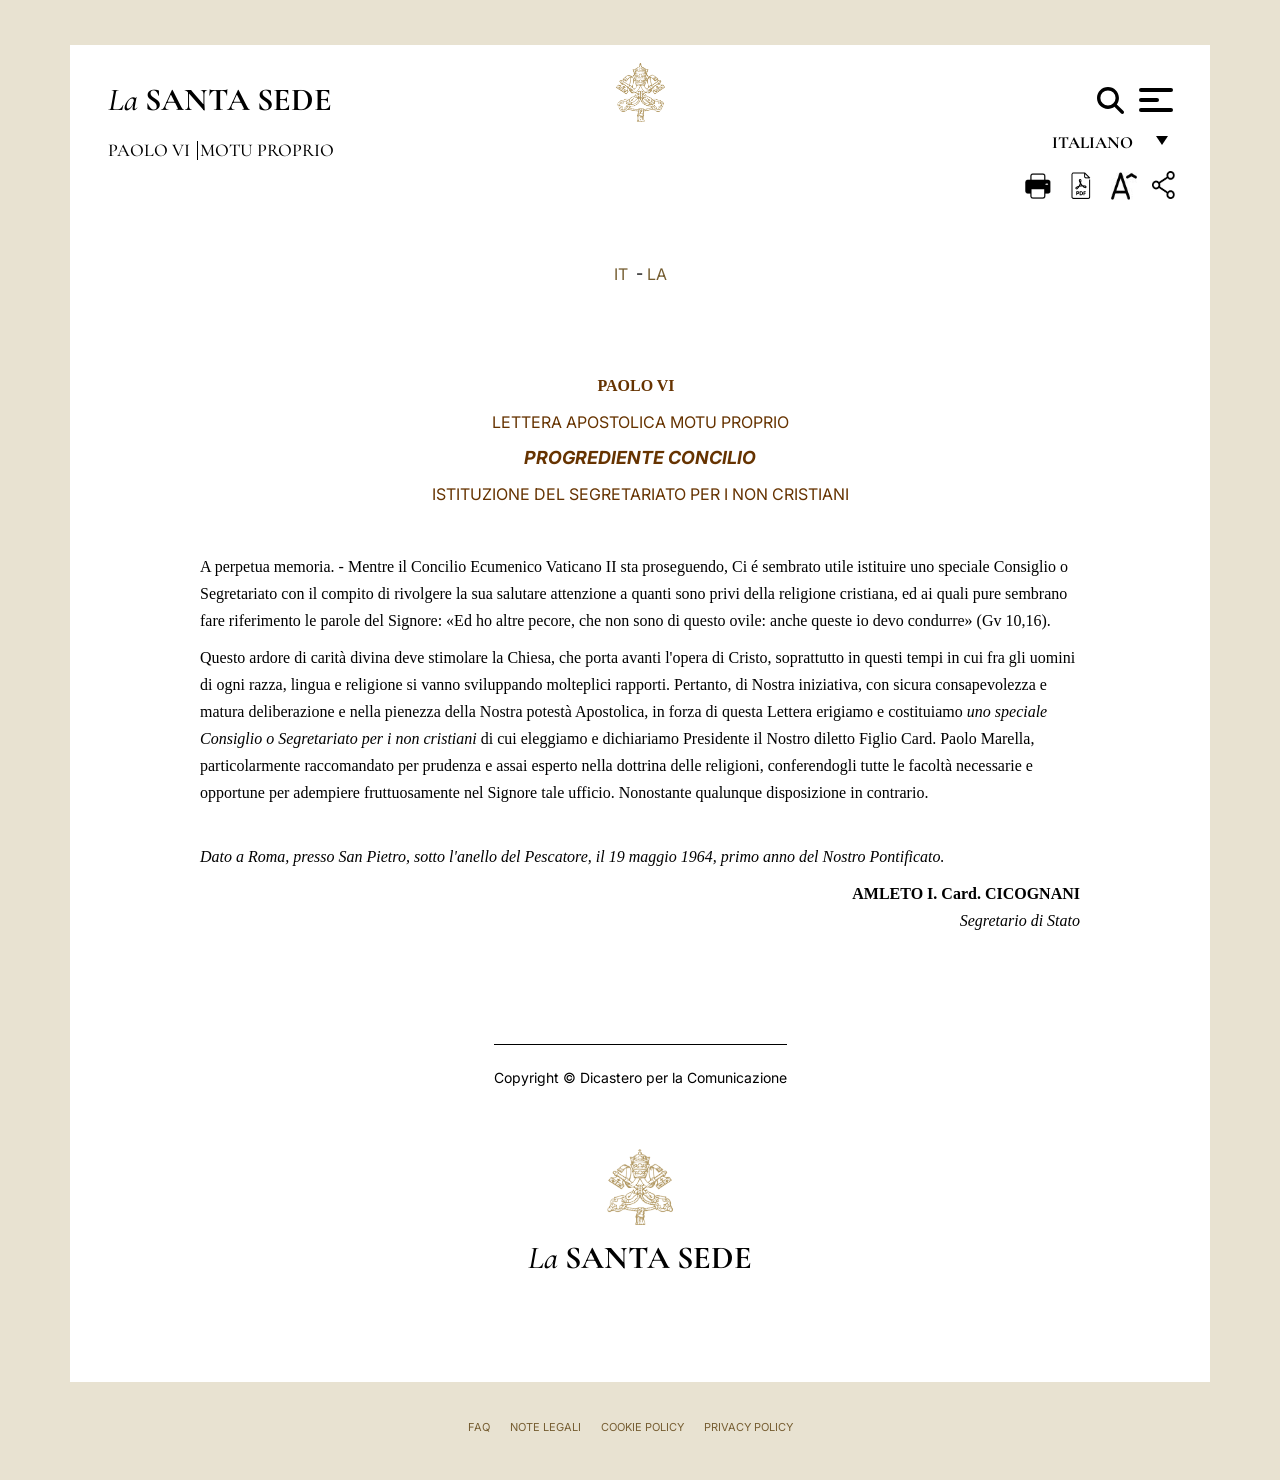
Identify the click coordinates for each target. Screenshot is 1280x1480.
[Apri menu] (1153, 100)
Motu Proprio (267, 150)
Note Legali (545, 1427)
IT (621, 274)
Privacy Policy (748, 1427)
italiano (1096, 147)
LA (657, 274)
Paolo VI (151, 150)
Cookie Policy (642, 1427)
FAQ (479, 1427)
